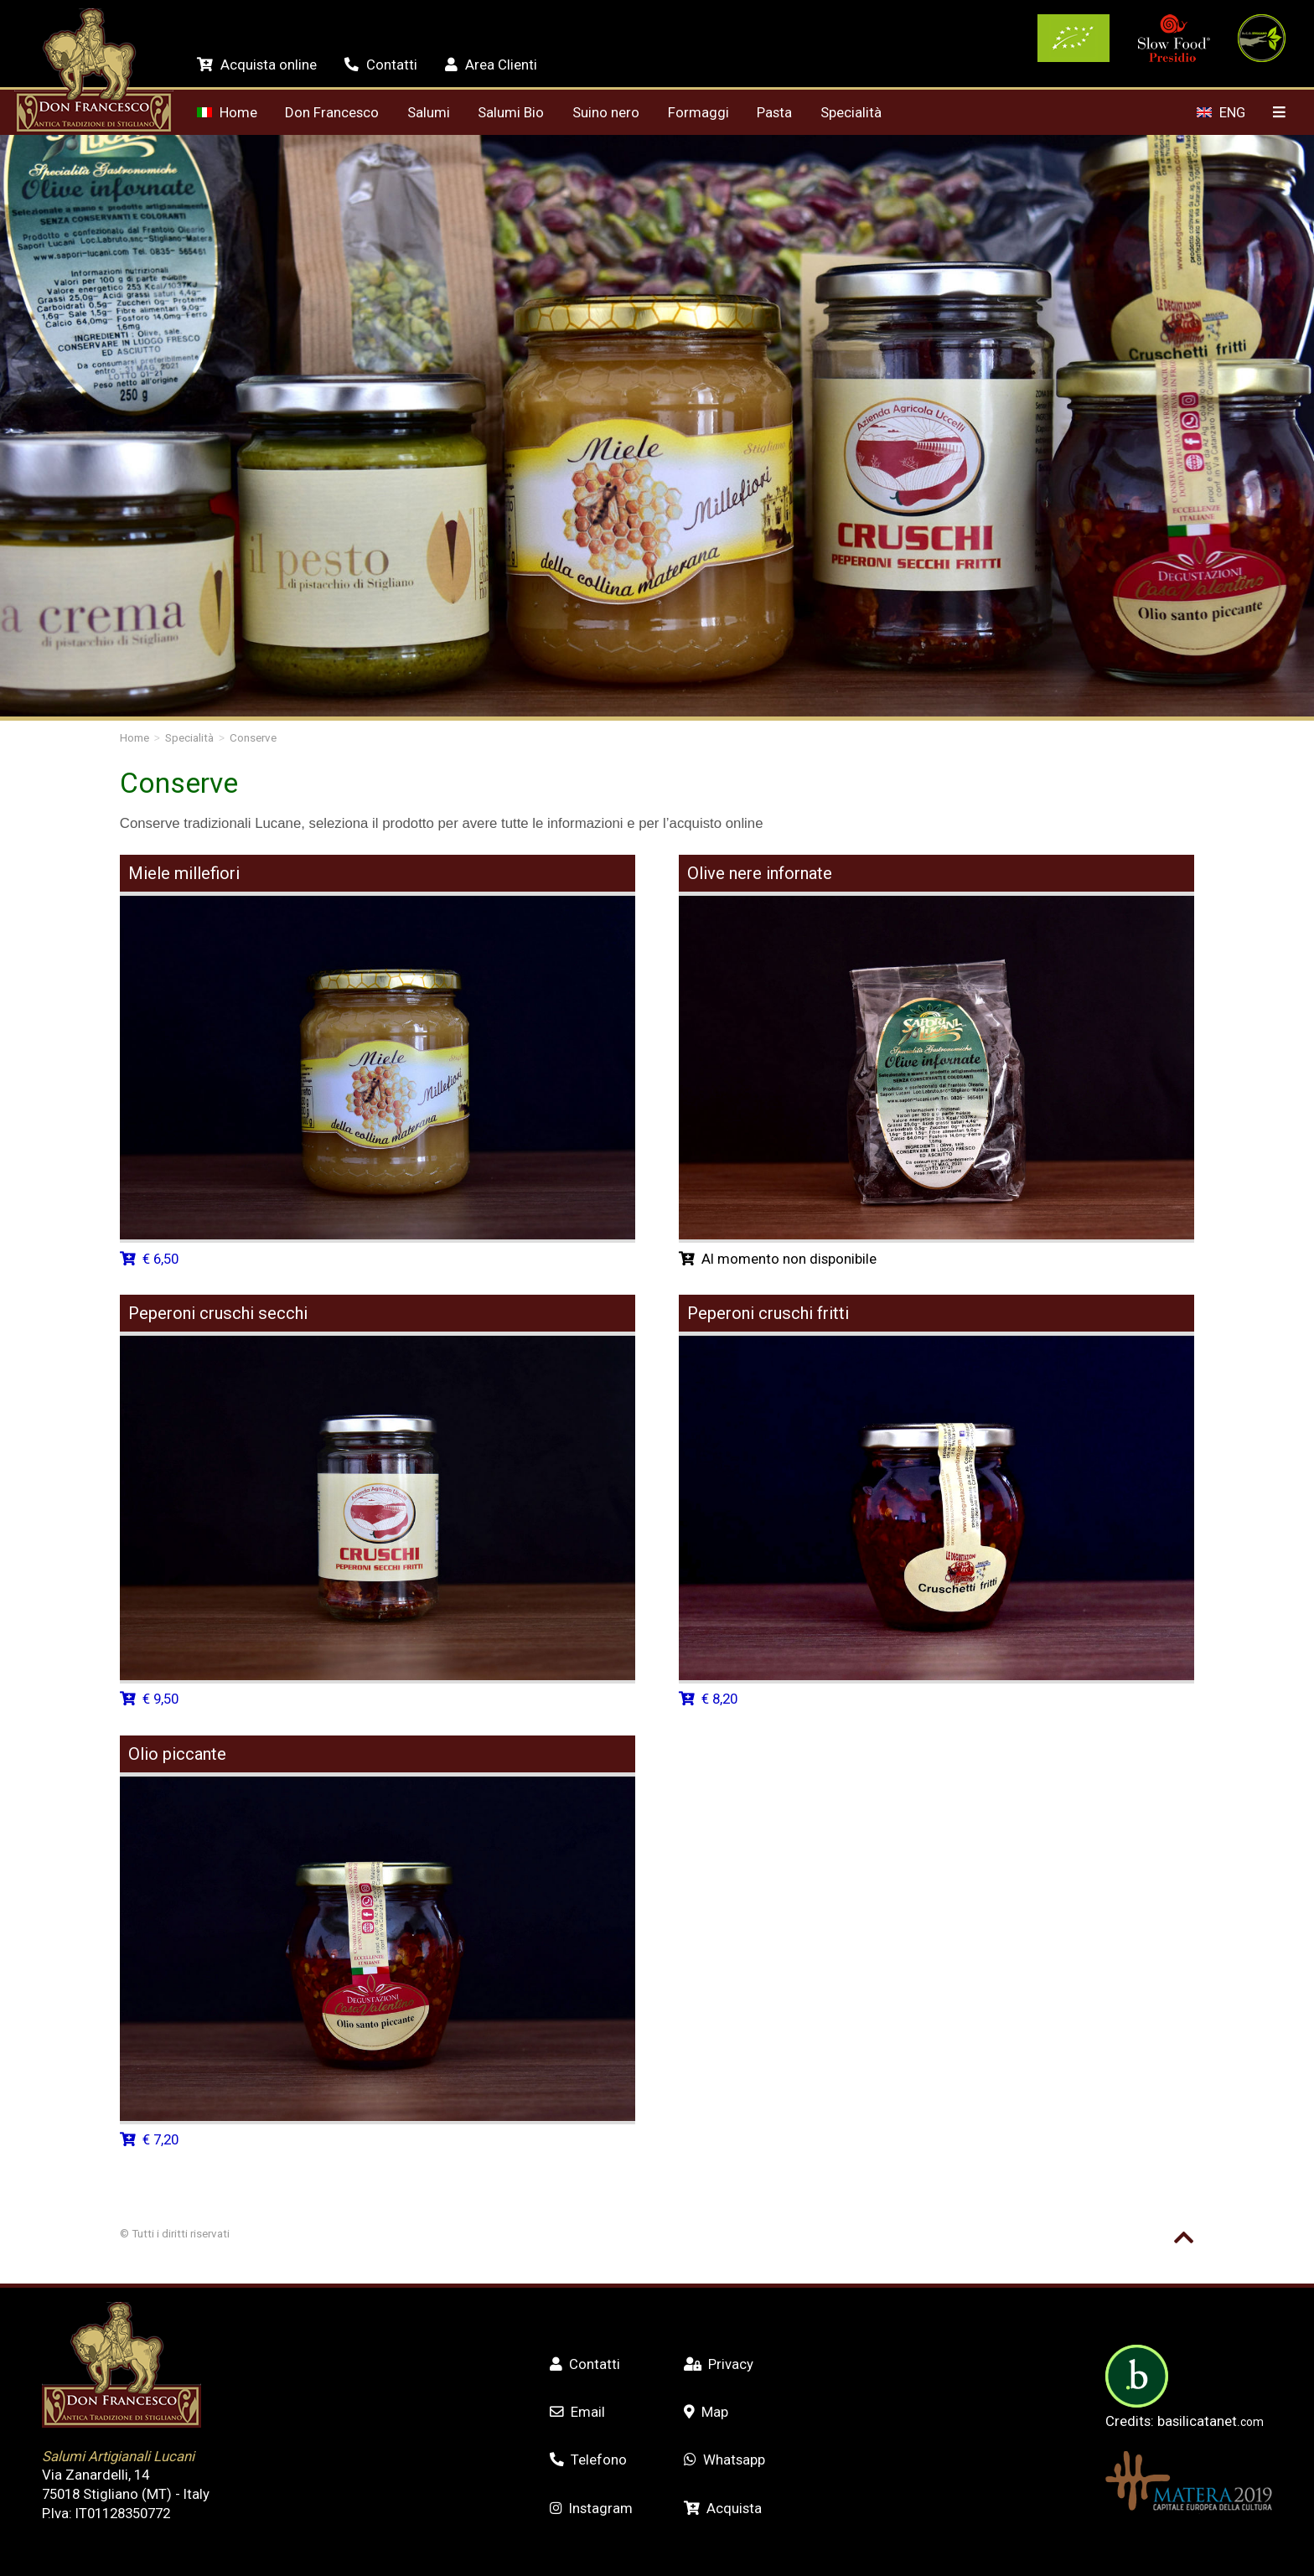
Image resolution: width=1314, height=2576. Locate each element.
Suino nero (605, 112)
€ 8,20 (708, 1698)
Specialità (851, 112)
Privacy (718, 2364)
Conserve (253, 738)
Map (706, 2411)
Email (577, 2411)
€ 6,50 (149, 1258)
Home (226, 112)
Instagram (591, 2508)
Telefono (588, 2459)
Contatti (380, 64)
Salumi (428, 112)
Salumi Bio (511, 112)
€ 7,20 (149, 2139)
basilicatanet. (1210, 2421)
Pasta (774, 112)
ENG (1220, 112)
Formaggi (698, 112)
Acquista (723, 2508)
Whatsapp (724, 2459)
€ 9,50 (149, 1698)
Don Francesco (332, 112)
